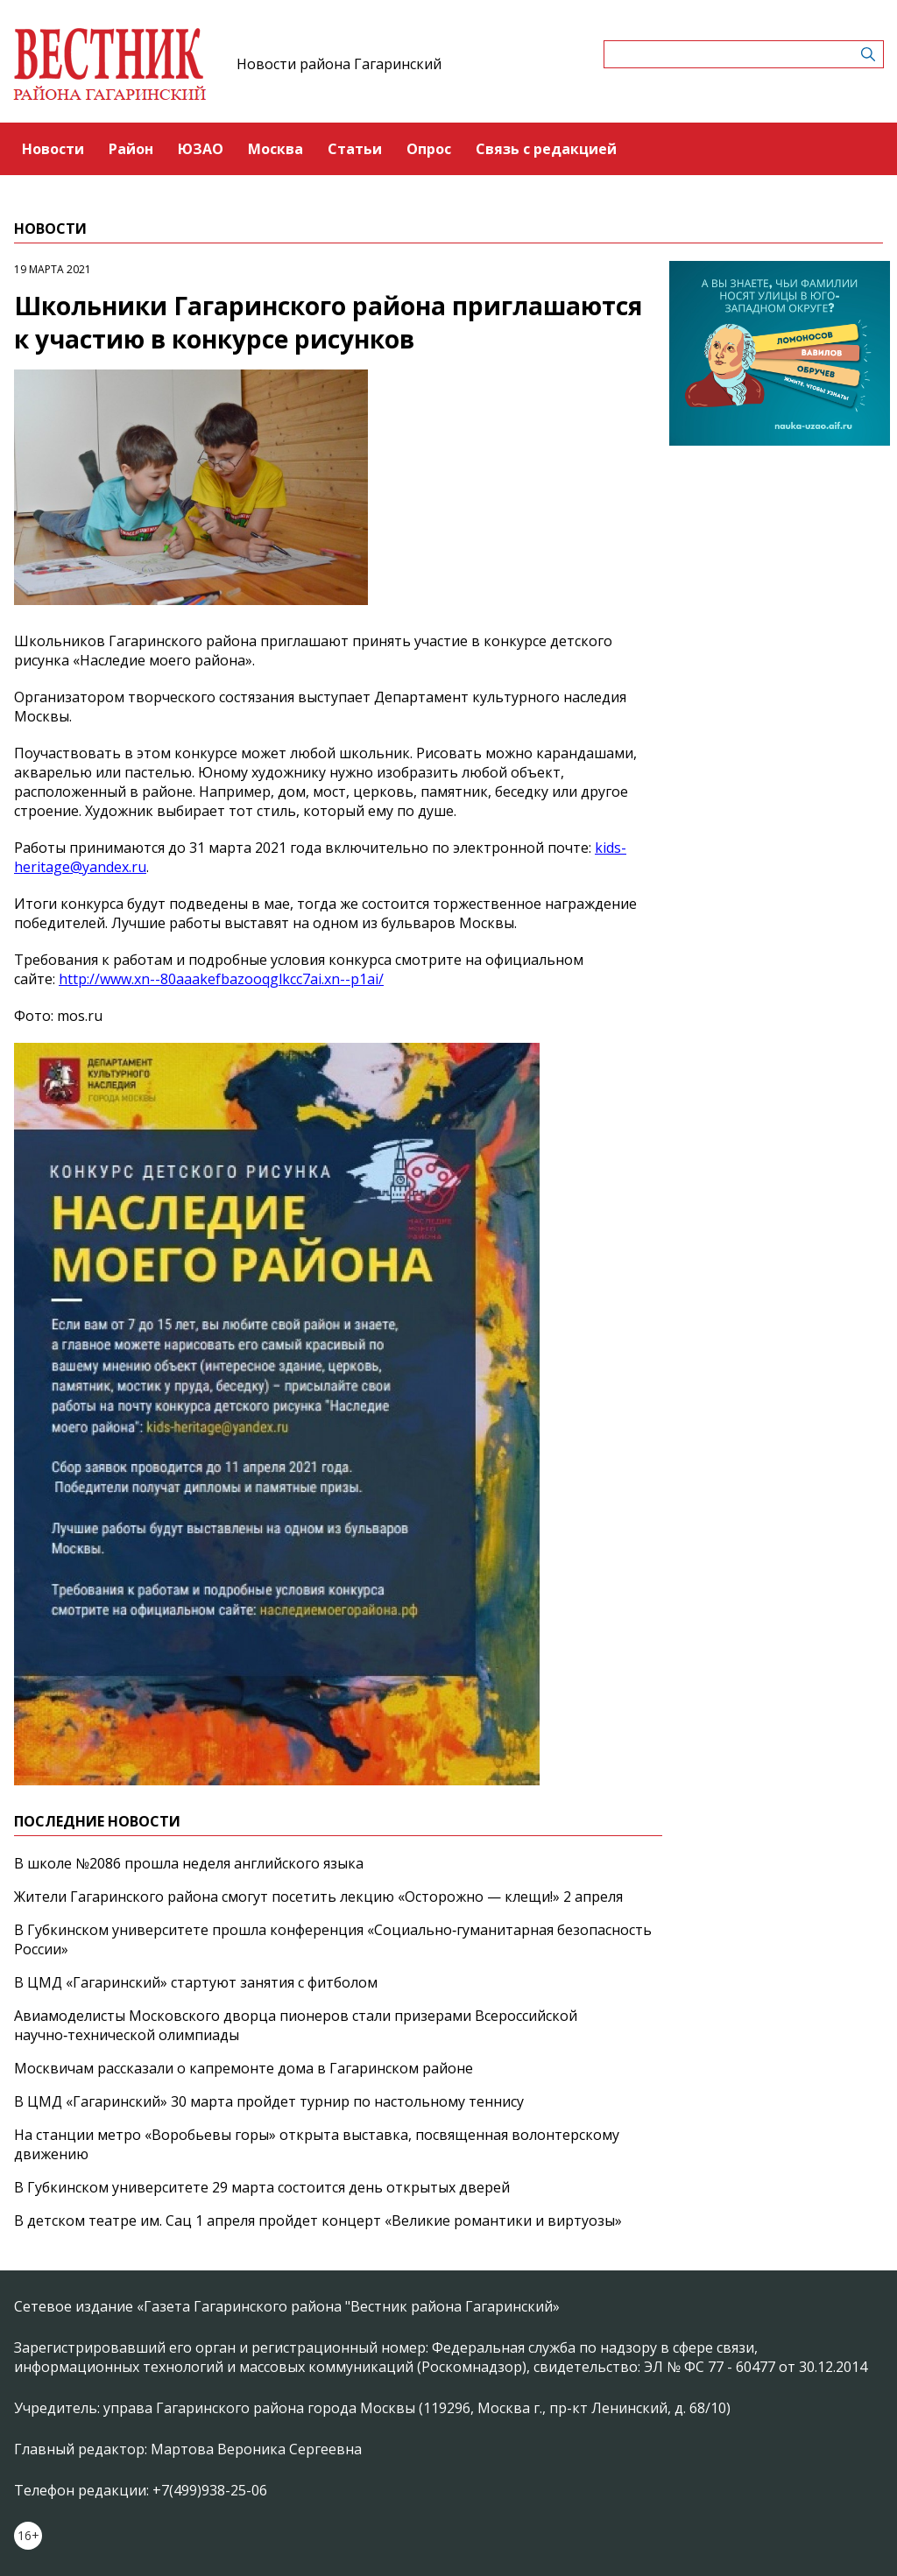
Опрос (428, 148)
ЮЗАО (200, 148)
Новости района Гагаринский (339, 64)
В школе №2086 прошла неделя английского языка (189, 1863)
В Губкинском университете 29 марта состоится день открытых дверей (262, 2187)
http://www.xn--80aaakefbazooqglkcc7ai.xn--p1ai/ (221, 979)
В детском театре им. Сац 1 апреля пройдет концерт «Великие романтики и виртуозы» (318, 2220)
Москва (275, 148)
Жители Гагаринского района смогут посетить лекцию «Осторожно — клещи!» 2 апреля (318, 1896)
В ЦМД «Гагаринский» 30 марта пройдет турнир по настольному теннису (269, 2101)
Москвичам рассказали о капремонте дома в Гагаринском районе (243, 2068)
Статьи (355, 148)
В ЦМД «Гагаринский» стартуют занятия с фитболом (196, 1982)
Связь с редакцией (546, 148)
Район (131, 148)
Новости (53, 148)
